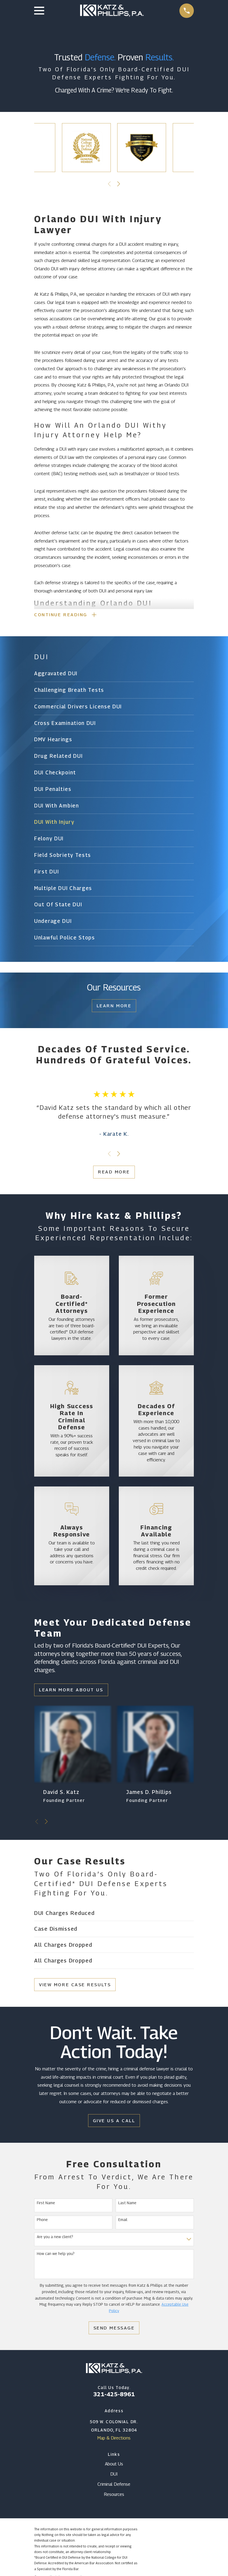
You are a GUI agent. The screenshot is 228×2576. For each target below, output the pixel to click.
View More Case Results (75, 1985)
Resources (114, 2495)
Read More (114, 1173)
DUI (113, 2475)
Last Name (127, 2204)
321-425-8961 (114, 2395)
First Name (46, 2204)
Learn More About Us (71, 1690)
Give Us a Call (114, 2121)
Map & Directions (114, 2439)
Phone (42, 2221)
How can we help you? (55, 2255)
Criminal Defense (113, 2485)
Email (122, 2221)
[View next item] (118, 183)
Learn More (114, 1006)
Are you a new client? (55, 2238)
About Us (114, 2465)
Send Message (114, 2329)
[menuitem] (114, 674)
